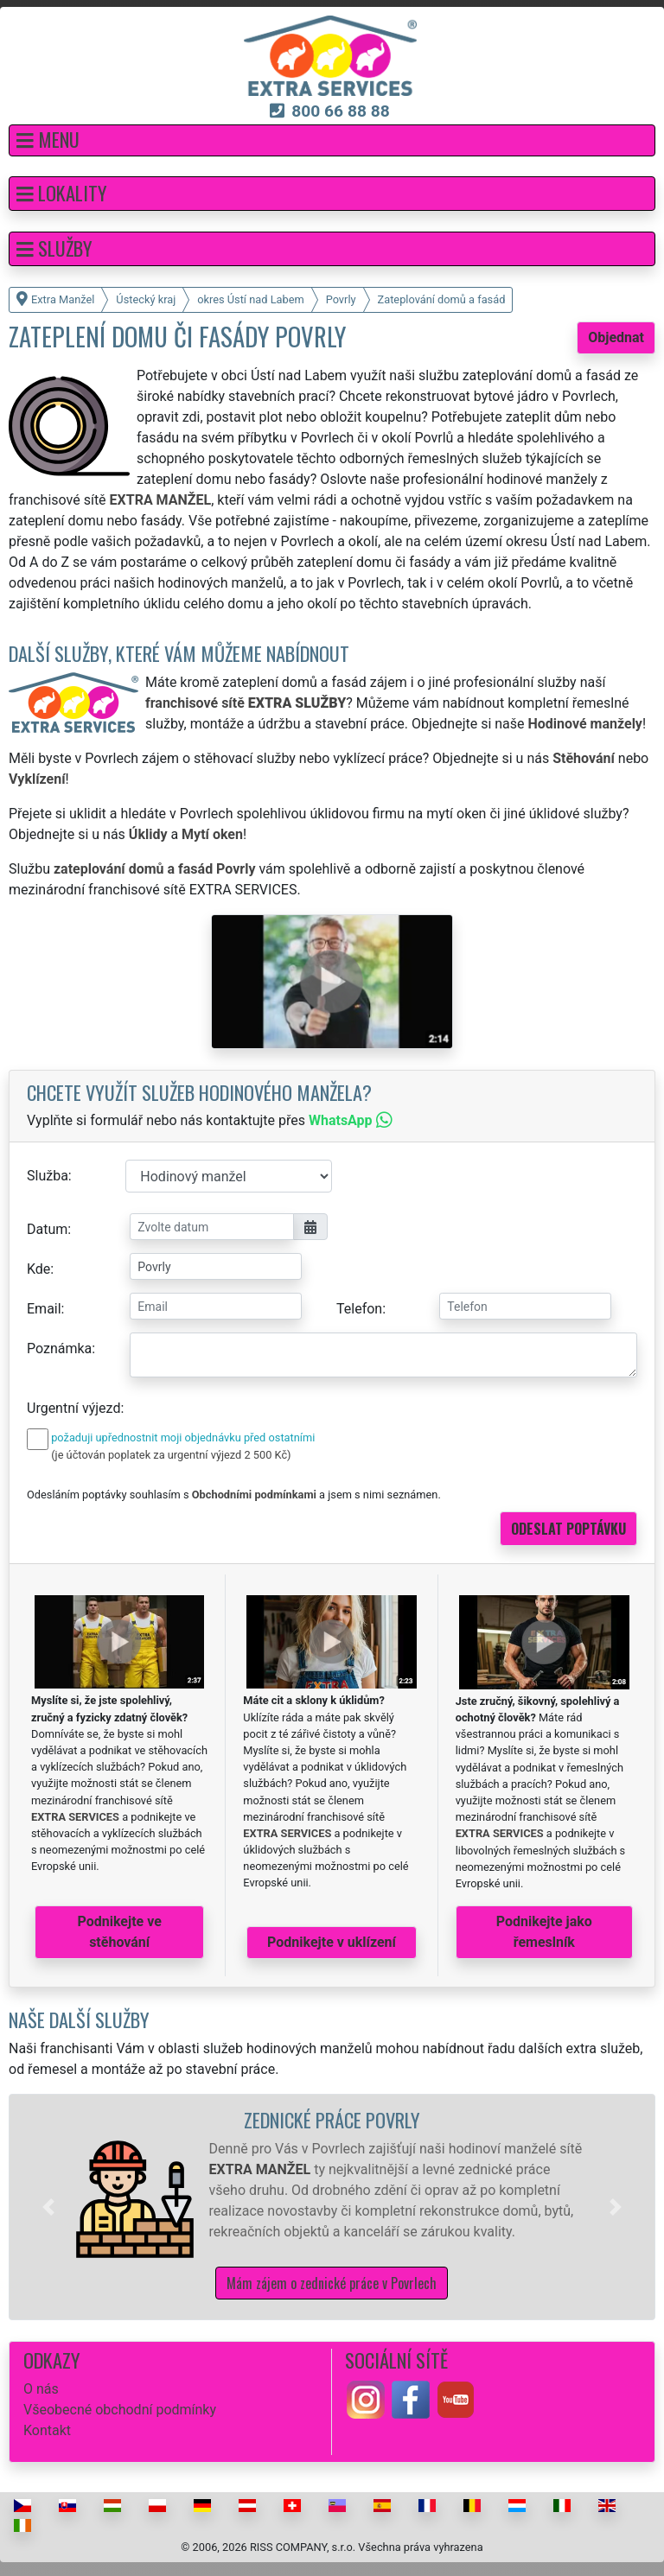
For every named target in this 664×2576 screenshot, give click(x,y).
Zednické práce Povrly (332, 2119)
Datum (47, 1229)
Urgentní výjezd (73, 1408)
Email (44, 1309)
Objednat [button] (616, 337)
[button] (332, 140)
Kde (38, 1269)
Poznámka (59, 1348)
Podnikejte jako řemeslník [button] (544, 1931)
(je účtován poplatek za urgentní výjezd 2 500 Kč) (170, 1454)
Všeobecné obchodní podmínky (119, 2409)
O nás (41, 2389)
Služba (47, 1175)
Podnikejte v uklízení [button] (331, 1942)
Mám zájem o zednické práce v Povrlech (332, 2283)
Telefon (359, 1309)
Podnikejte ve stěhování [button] (120, 1931)
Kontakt (47, 2430)
